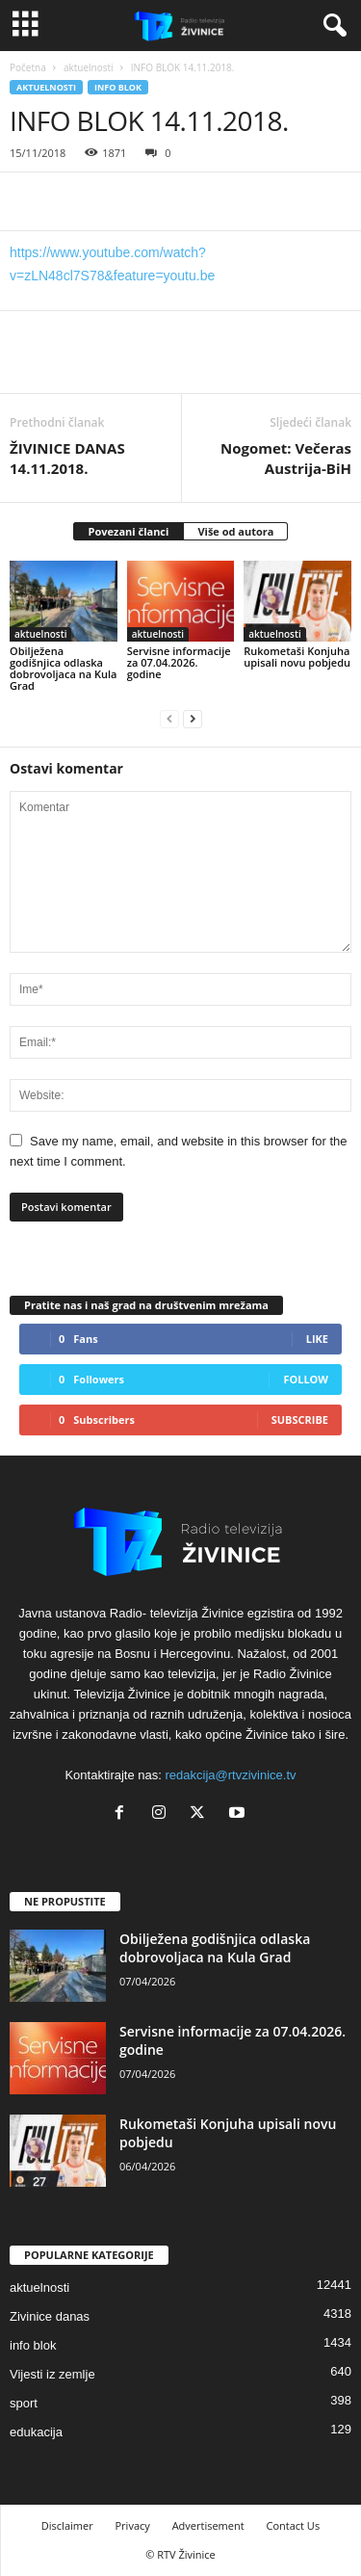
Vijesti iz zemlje (52, 2374)
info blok (118, 87)
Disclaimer (67, 2525)
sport (24, 2403)
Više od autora (235, 531)
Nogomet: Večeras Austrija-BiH (285, 458)
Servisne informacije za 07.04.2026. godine (179, 662)
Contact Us (294, 2525)
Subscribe (299, 1419)
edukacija (36, 2432)
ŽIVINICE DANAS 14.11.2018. (67, 458)
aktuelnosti (89, 67)
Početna (28, 67)
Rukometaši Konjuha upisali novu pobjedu (297, 657)
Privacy (133, 2525)
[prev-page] (169, 718)
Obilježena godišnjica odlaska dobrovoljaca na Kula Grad (63, 668)
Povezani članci (129, 531)
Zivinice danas (50, 2316)
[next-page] (192, 718)
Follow (305, 1379)
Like (317, 1338)
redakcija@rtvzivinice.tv (231, 1775)
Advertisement (208, 2525)
